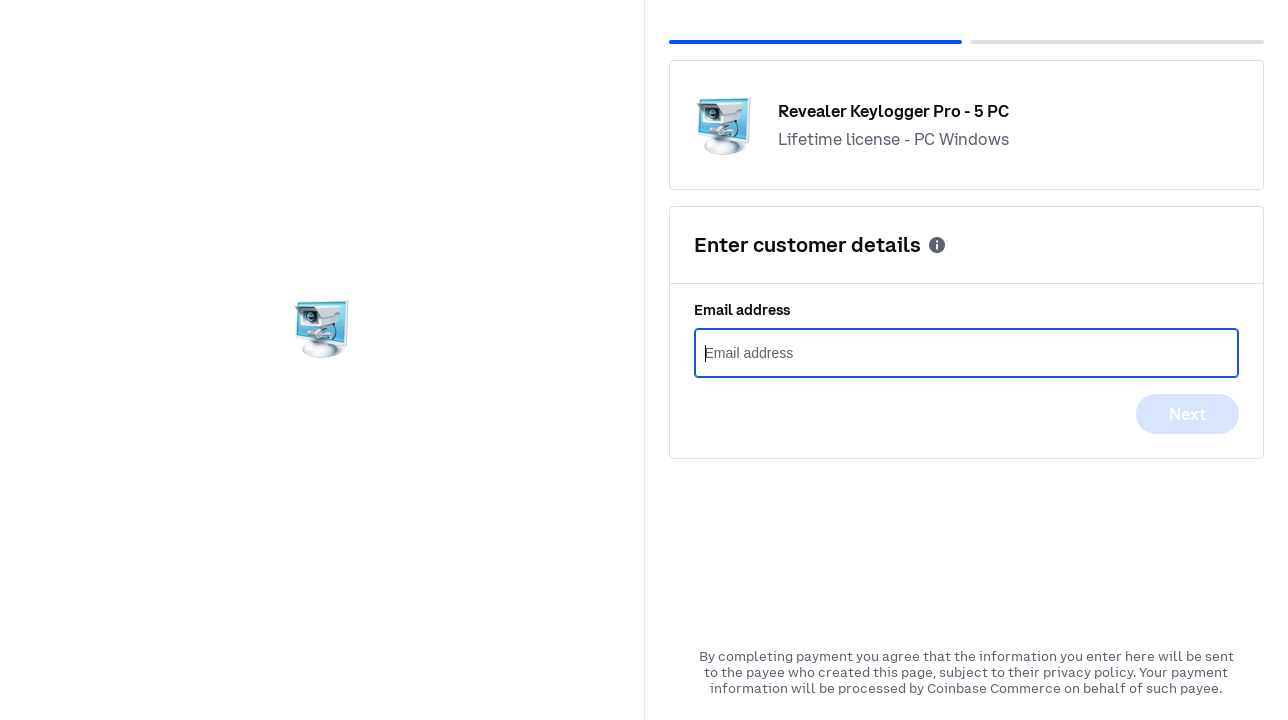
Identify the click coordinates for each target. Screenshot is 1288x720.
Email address (742, 310)
